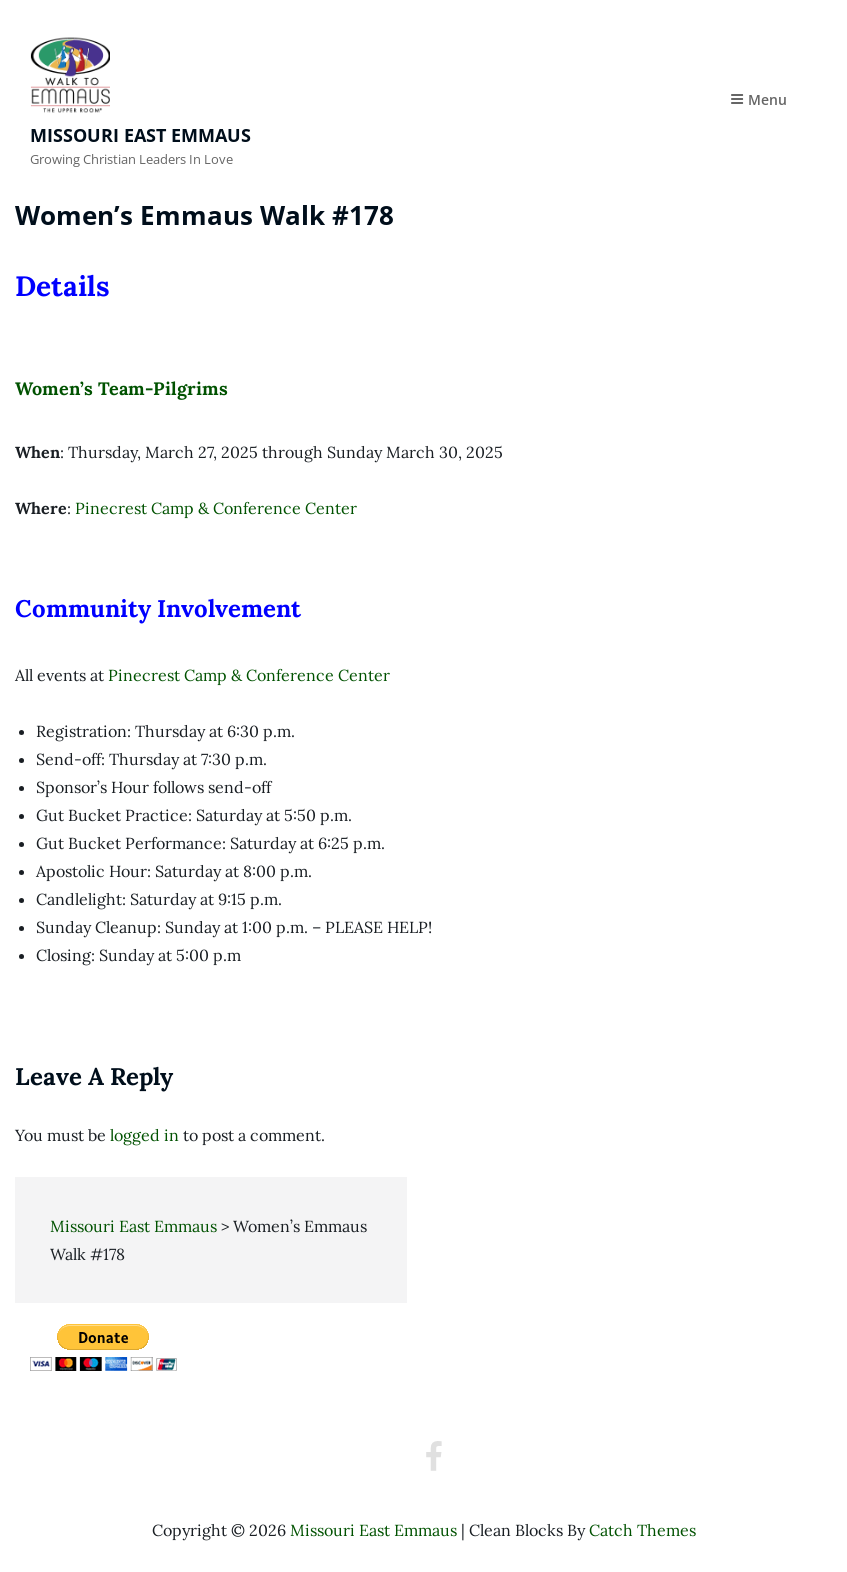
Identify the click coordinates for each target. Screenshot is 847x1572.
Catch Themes (642, 1530)
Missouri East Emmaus (140, 135)
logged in (144, 1135)
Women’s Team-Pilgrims (121, 388)
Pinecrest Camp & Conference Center (216, 508)
